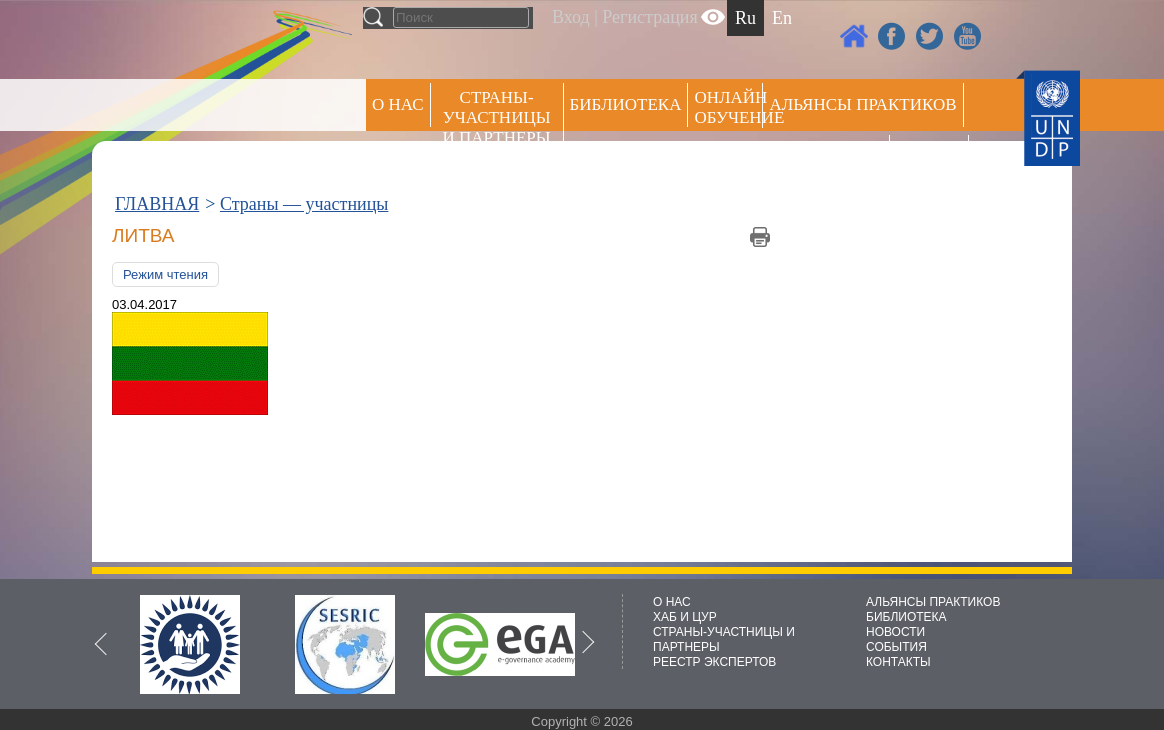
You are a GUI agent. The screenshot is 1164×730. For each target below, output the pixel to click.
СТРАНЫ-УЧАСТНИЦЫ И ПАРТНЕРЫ (497, 117)
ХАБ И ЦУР (685, 617)
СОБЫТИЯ (896, 647)
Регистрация (649, 17)
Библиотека (626, 104)
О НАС (398, 104)
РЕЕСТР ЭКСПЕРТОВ (932, 159)
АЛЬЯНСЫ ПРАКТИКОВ (933, 602)
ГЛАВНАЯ (157, 204)
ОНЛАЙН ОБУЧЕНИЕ (728, 107)
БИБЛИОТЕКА (906, 617)
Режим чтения (165, 274)
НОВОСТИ (895, 632)
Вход (571, 17)
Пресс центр (826, 156)
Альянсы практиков (862, 104)
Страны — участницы (304, 204)
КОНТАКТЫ (898, 662)
